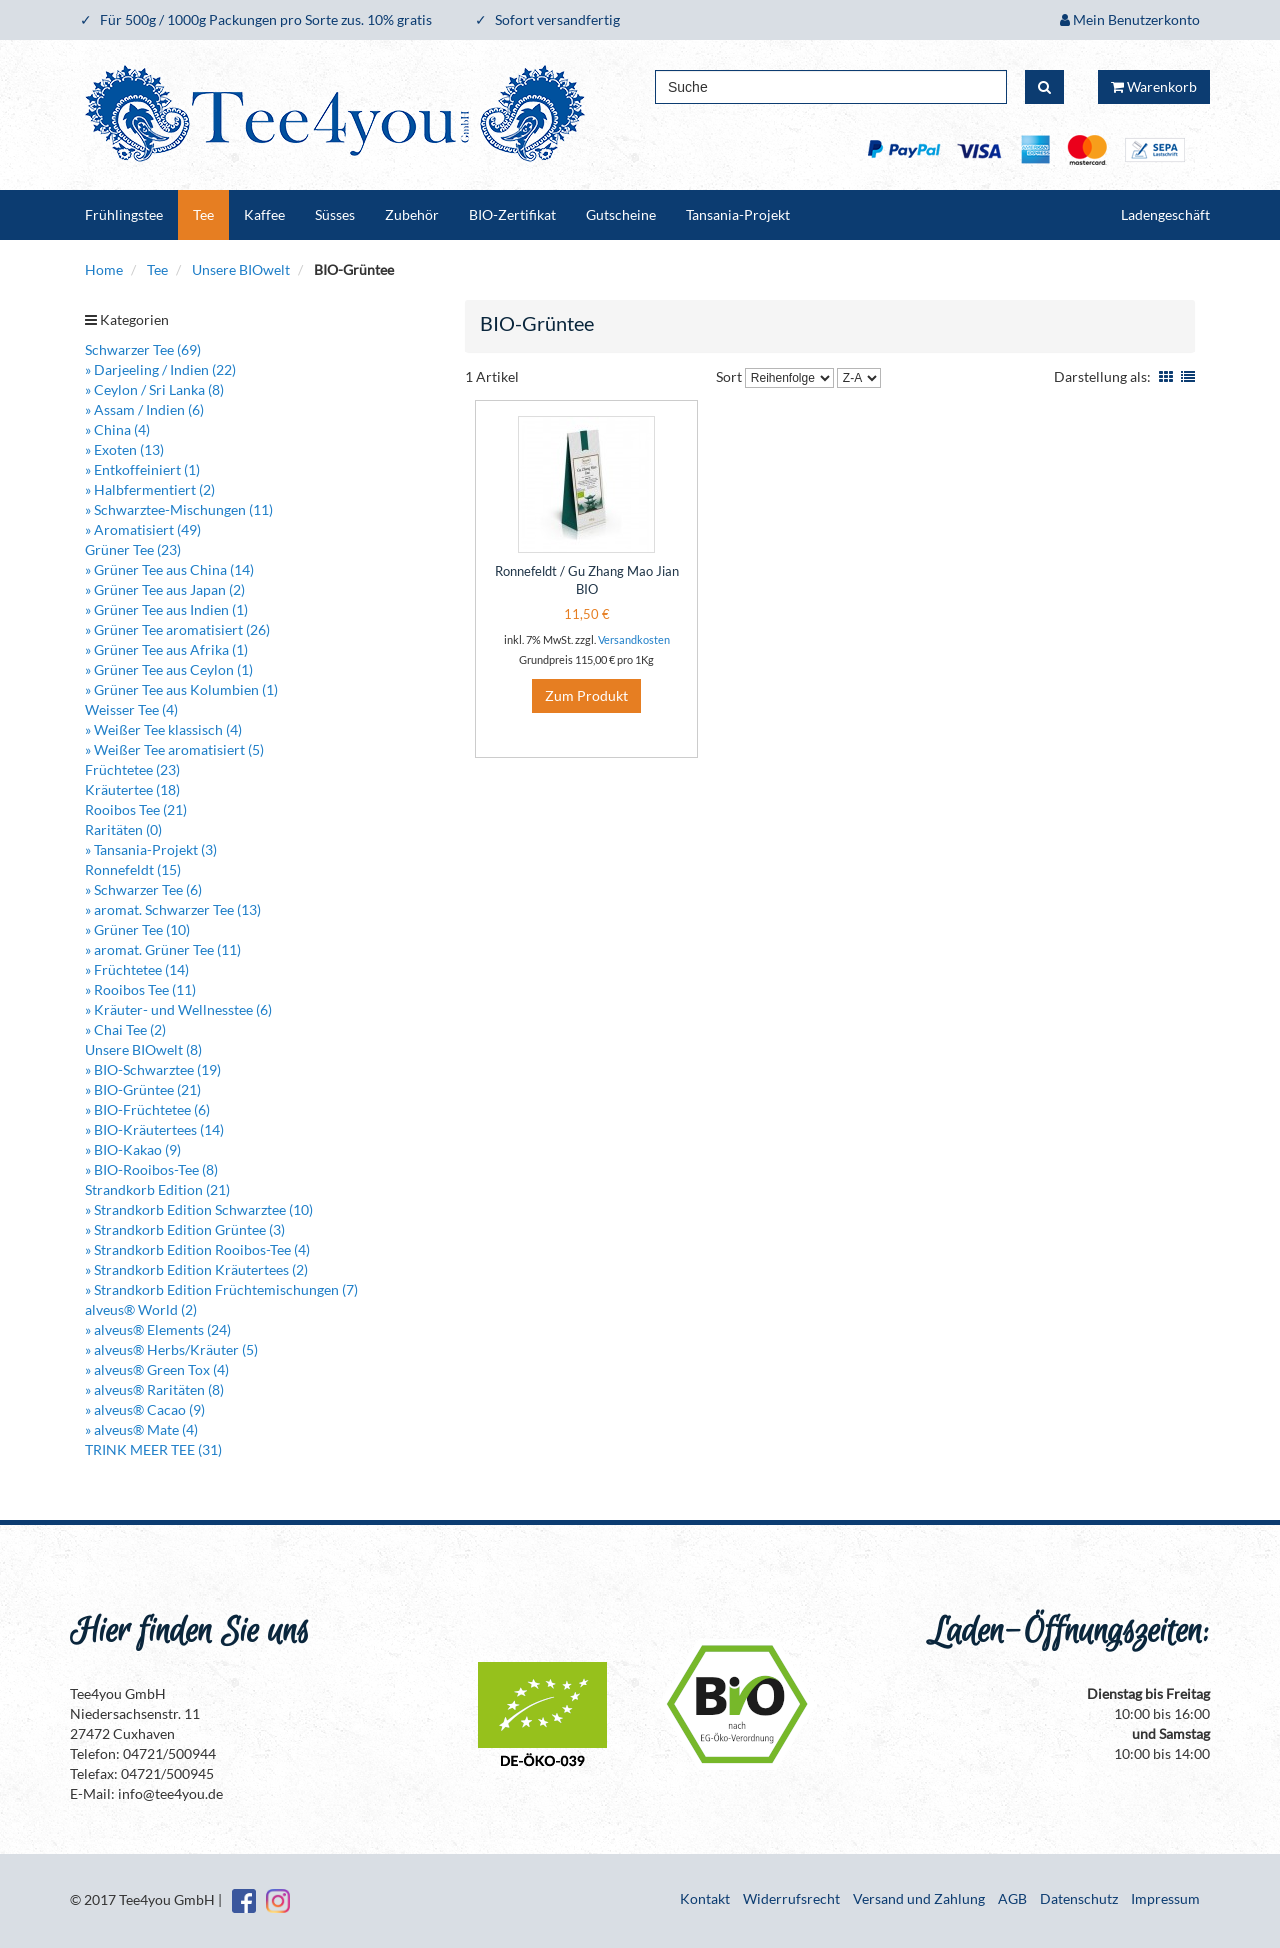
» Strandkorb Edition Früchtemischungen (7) (221, 1289)
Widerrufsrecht (791, 1898)
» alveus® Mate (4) (141, 1429)
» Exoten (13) (124, 449)
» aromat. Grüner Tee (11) (163, 949)
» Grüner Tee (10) (137, 929)
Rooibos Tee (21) (136, 809)
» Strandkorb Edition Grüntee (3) (185, 1229)
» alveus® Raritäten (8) (154, 1389)
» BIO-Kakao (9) (133, 1149)
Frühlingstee (124, 214)
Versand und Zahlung (919, 1898)
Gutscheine (621, 214)
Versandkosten (634, 639)
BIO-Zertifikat (512, 214)
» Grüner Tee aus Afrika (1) (166, 649)
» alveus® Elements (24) (158, 1329)
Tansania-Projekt (738, 214)
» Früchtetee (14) (137, 969)
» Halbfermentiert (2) (150, 489)
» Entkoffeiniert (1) (142, 469)
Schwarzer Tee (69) (143, 349)
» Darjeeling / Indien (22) (160, 369)
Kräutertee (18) (132, 789)
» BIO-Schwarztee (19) (153, 1069)
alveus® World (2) (141, 1309)
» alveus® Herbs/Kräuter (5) (171, 1349)
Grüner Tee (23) (133, 549)
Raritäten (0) (123, 829)
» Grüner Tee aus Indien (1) (166, 609)
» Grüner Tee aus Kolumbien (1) (181, 689)
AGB (1012, 1898)
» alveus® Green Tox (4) (157, 1369)
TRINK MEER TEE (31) (153, 1449)
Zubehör (412, 214)
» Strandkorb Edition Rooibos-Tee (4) (197, 1249)
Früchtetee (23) (132, 769)
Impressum (1165, 1898)
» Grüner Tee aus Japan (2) (165, 589)
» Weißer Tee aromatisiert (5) (174, 749)
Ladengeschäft (1165, 214)
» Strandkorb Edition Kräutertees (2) (196, 1269)
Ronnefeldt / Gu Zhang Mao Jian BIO (587, 580)
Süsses (335, 214)
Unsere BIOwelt (241, 269)
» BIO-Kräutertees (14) (154, 1129)
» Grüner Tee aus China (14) (169, 569)
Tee (203, 214)
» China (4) (117, 429)
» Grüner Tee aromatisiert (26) (177, 629)
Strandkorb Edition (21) (157, 1189)
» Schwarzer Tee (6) (143, 889)
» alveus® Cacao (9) (145, 1409)
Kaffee (264, 214)
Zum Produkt (586, 695)
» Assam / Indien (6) (144, 409)
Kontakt (705, 1898)
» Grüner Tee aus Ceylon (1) (169, 669)
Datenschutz (1079, 1898)
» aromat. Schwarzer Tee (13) (173, 909)
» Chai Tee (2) (125, 1029)
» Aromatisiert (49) (143, 529)
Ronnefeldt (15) (133, 869)
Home (104, 269)
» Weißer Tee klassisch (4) (163, 729)
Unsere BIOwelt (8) (143, 1049)
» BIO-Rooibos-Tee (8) (151, 1169)
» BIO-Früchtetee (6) (147, 1109)
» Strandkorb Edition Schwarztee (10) (199, 1209)
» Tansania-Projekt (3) (151, 849)
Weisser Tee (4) (131, 709)
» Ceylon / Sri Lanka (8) (154, 389)
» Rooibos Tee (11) (140, 989)
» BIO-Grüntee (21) (143, 1089)
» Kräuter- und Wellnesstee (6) (178, 1009)
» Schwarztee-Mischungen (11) (179, 509)
